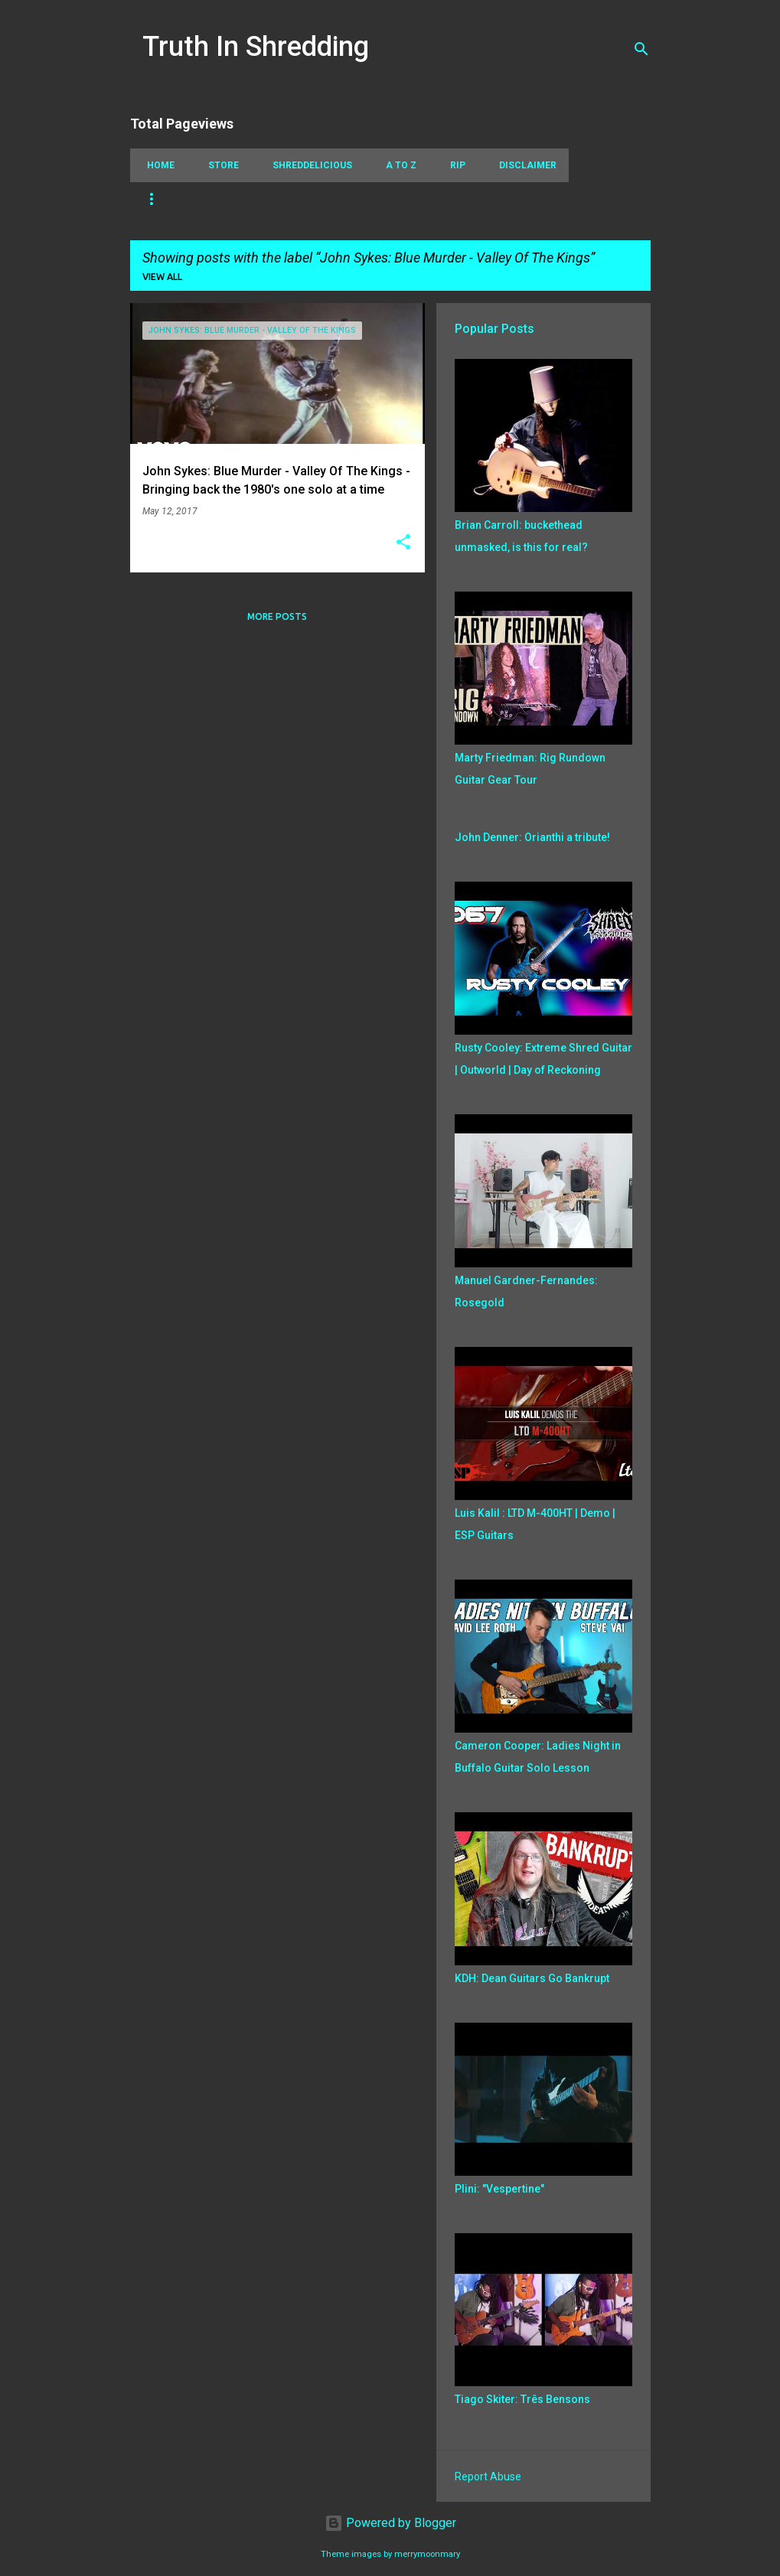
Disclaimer (523, 165)
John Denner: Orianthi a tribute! (532, 837)
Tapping (163, 199)
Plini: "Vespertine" (499, 2189)
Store (219, 165)
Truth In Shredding (255, 47)
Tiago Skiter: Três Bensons (522, 2399)
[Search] (641, 49)
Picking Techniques (267, 199)
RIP (453, 165)
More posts (277, 616)
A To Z (396, 165)
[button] (403, 543)
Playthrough (387, 199)
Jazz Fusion (522, 199)
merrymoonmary (427, 2554)
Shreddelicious (308, 165)
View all (162, 277)
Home (156, 165)
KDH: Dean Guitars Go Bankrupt (532, 1978)
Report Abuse (488, 2476)
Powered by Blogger (390, 2523)
